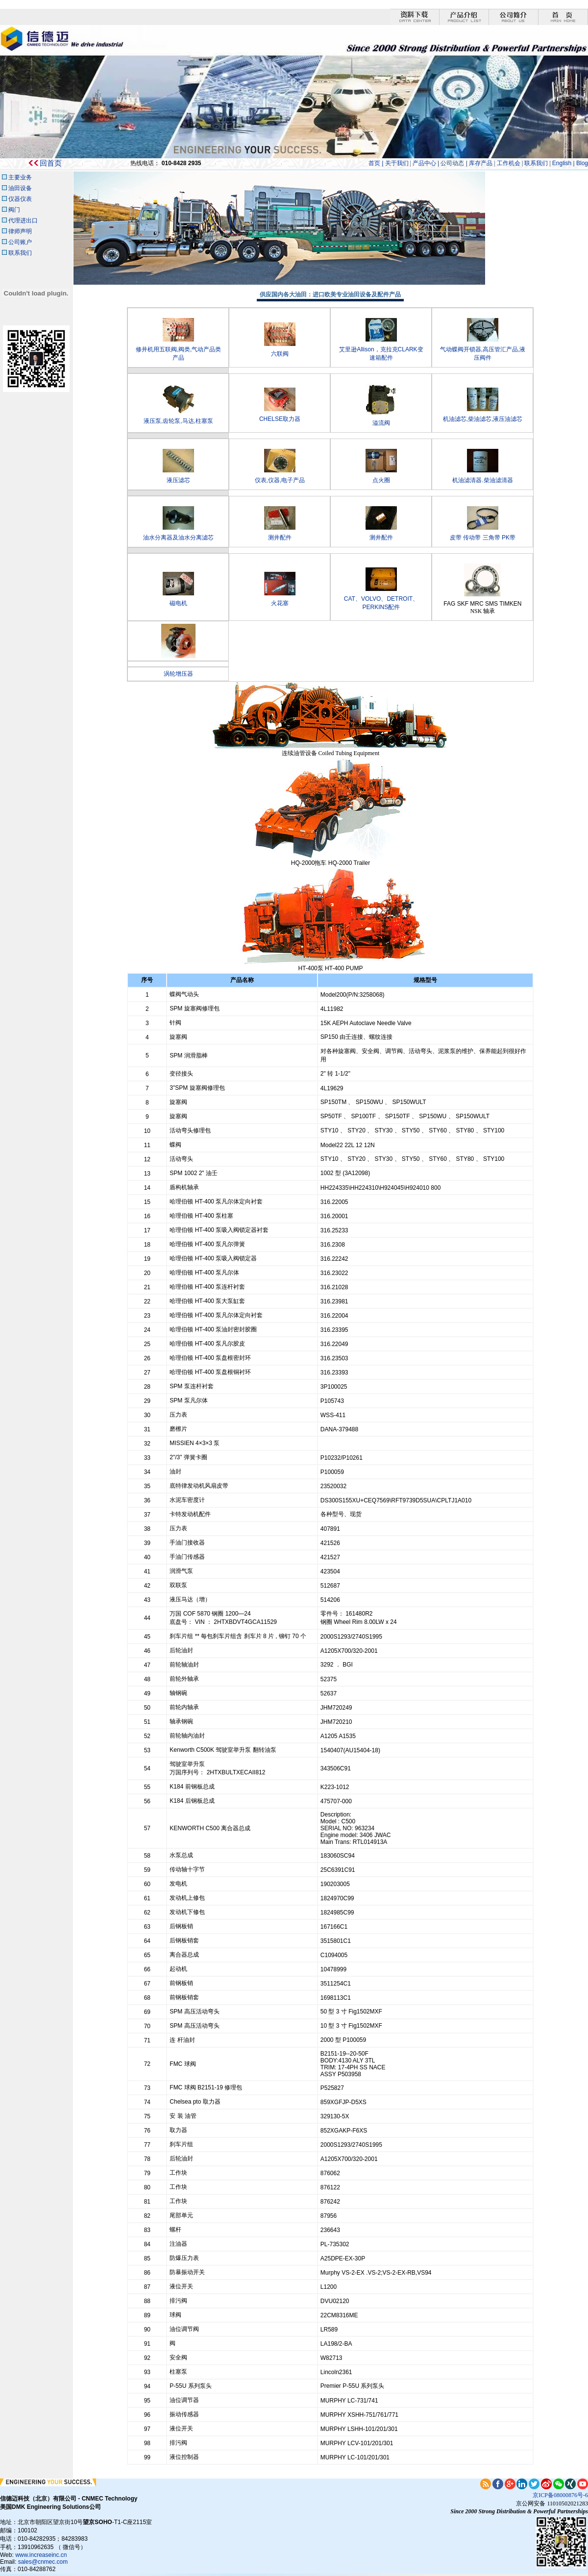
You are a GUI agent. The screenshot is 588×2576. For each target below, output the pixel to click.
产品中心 (424, 163)
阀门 (14, 209)
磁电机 (178, 603)
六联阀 (280, 353)
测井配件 (280, 537)
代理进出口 (23, 220)
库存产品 (479, 163)
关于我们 (397, 163)
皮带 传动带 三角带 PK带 (482, 537)
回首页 (51, 163)
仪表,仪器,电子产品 (280, 480)
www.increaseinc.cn (41, 2554)
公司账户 (20, 242)
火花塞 (280, 603)
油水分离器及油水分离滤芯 (178, 537)
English (562, 163)
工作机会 (509, 163)
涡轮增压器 (178, 673)
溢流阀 (381, 422)
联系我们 (536, 163)
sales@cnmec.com (43, 2561)
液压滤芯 (178, 480)
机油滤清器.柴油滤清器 (482, 480)
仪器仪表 (19, 199)
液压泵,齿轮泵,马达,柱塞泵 (178, 420)
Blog (582, 163)
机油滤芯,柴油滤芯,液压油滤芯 (483, 419)
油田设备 (20, 188)
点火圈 (381, 480)
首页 (374, 163)
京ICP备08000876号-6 (560, 2495)
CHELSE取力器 (279, 419)
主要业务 (20, 177)
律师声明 (20, 231)
